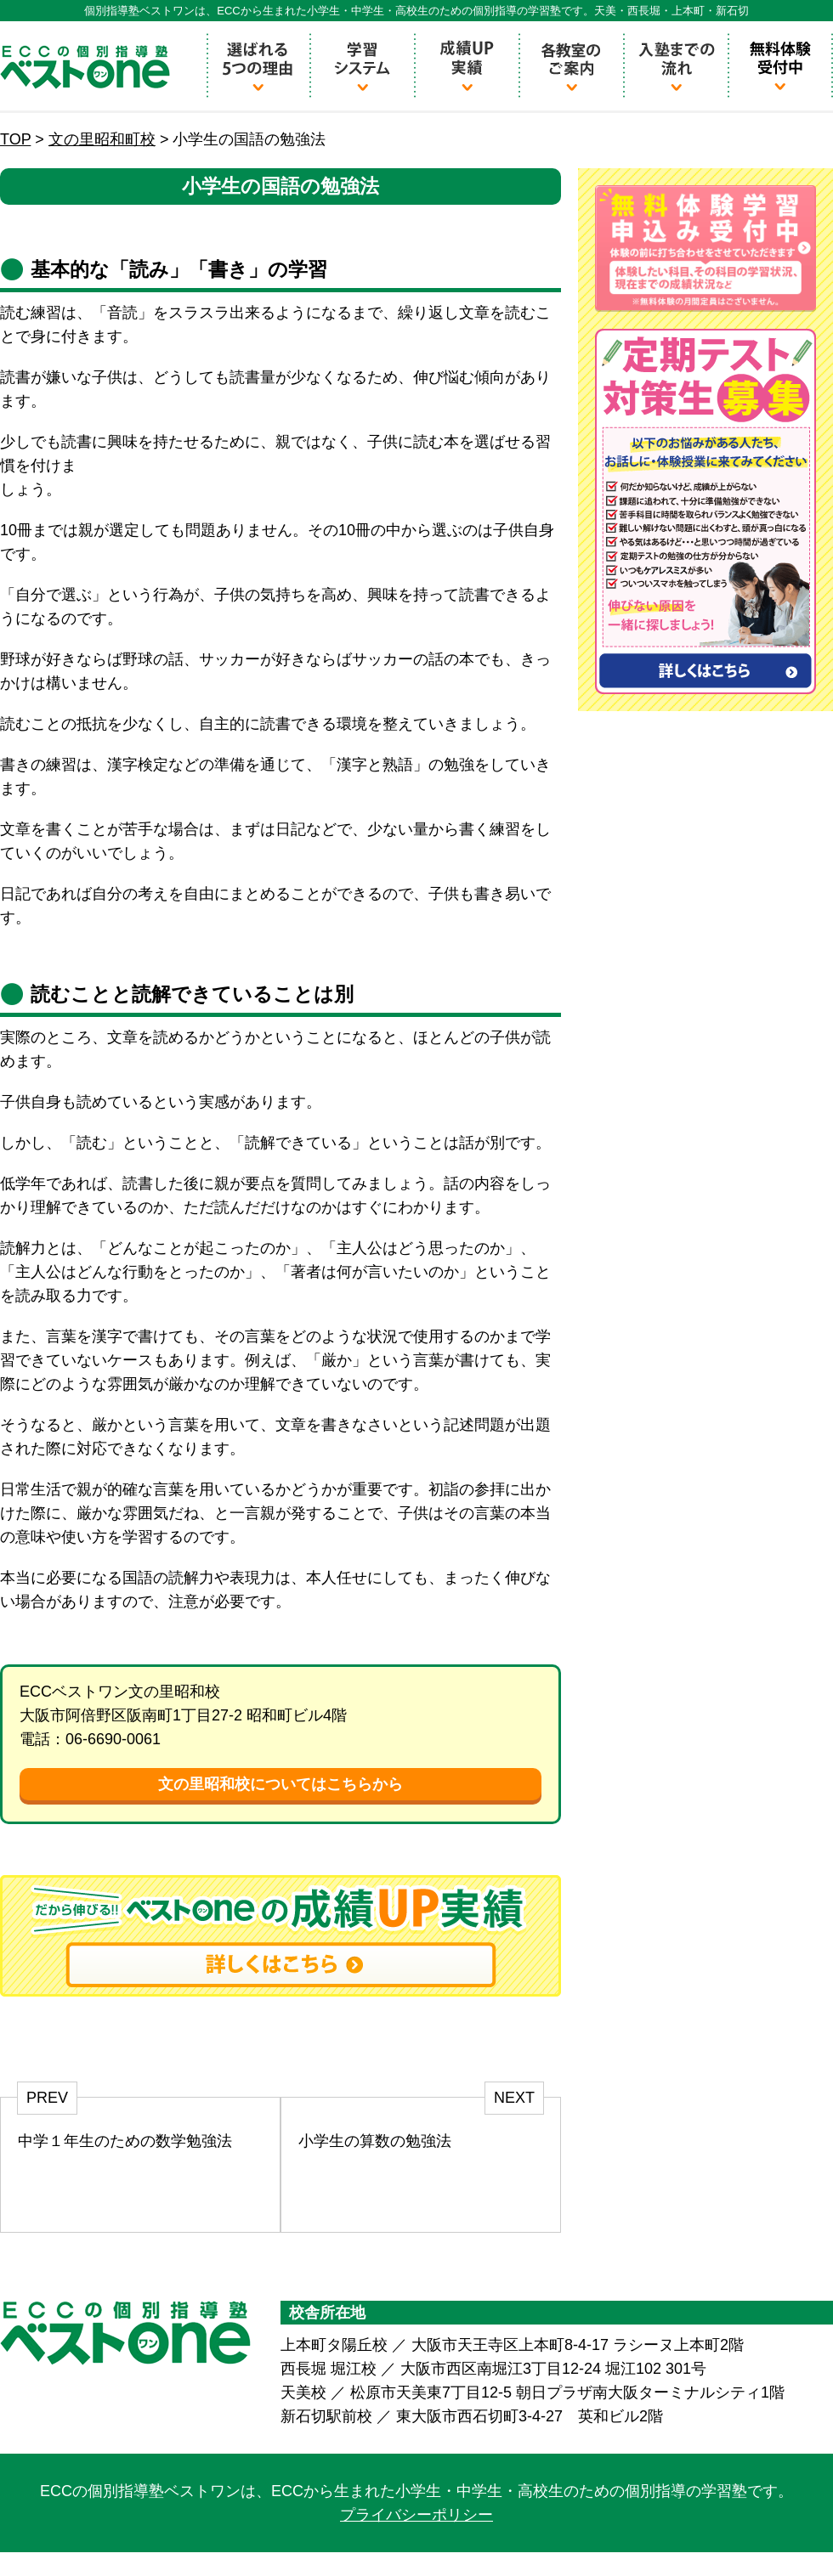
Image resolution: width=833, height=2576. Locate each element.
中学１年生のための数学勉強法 (125, 2141)
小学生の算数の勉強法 (374, 2141)
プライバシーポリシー (416, 2514)
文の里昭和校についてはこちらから (280, 1784)
